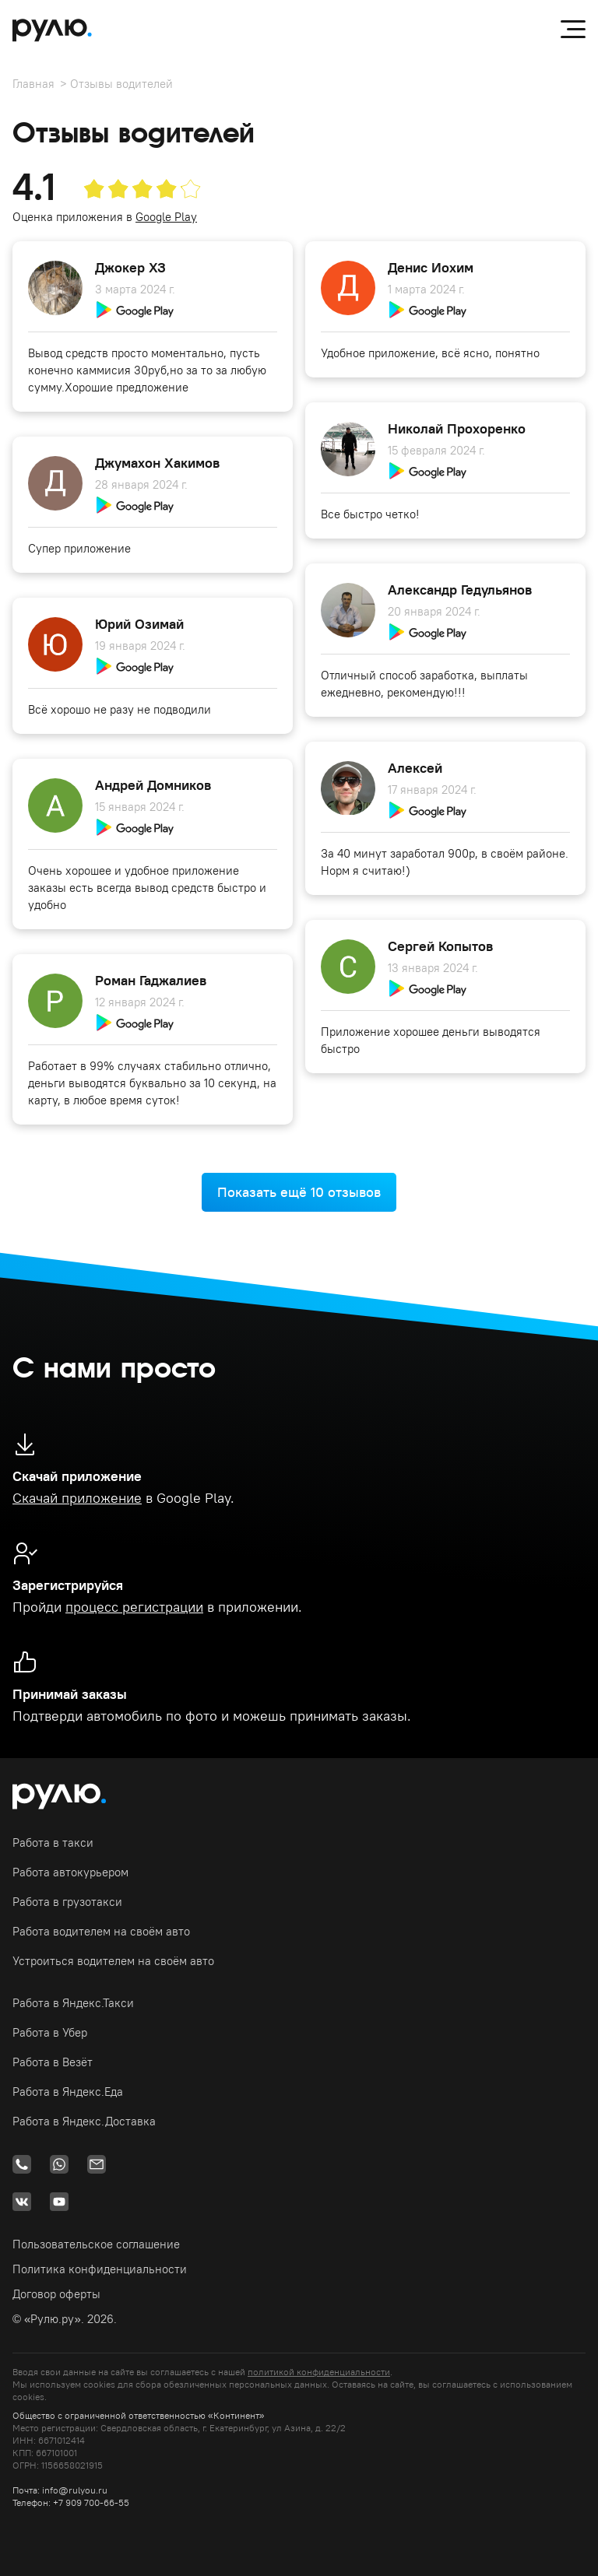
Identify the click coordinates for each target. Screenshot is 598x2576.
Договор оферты (56, 2293)
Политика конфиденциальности (99, 2269)
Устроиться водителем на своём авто (113, 1960)
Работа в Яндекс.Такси (73, 2002)
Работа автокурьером (70, 1872)
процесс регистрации (134, 1607)
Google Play (166, 216)
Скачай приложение (77, 1498)
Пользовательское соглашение (96, 2244)
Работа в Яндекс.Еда (67, 2091)
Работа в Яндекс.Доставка (84, 2121)
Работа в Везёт (52, 2062)
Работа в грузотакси (67, 1901)
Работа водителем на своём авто (101, 1931)
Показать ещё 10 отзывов (299, 1192)
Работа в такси (52, 1842)
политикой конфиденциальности (319, 2372)
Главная (33, 83)
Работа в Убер (49, 2032)
